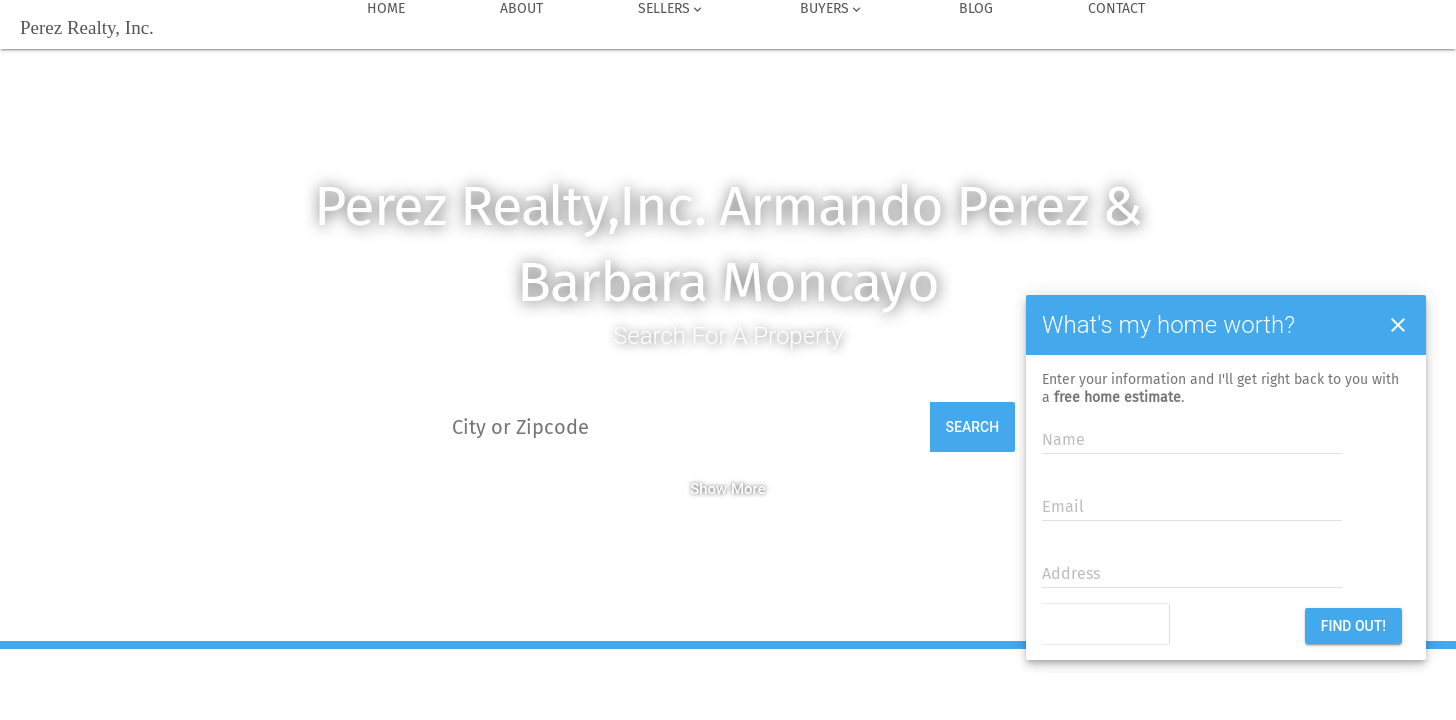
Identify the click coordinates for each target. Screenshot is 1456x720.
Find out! (1353, 626)
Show (708, 489)
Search (973, 427)
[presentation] (1164, 626)
